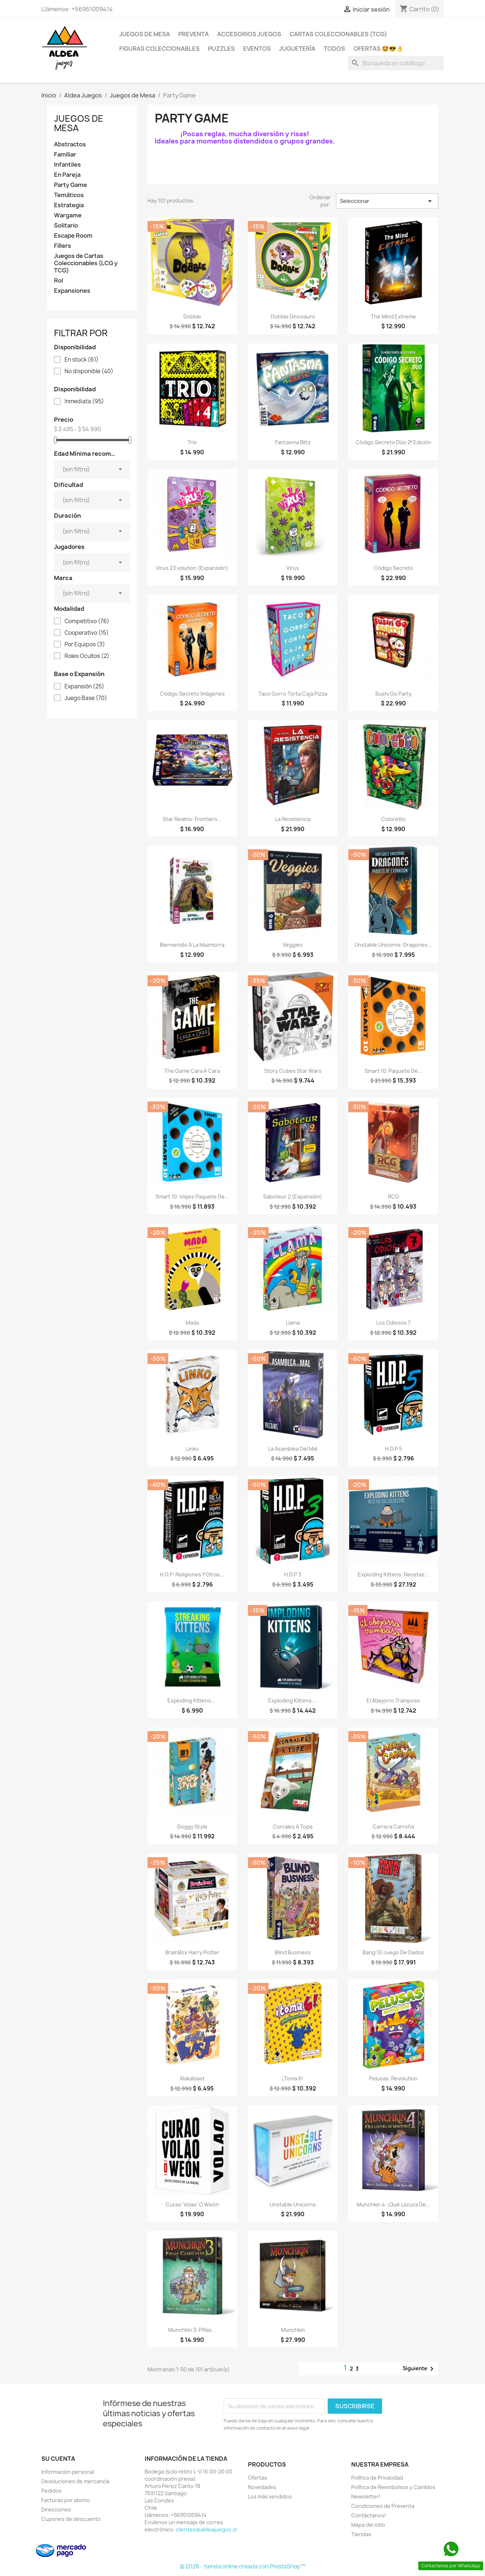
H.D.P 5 (393, 1448)
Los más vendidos (270, 2496)
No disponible (89, 371)
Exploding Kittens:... (192, 1700)
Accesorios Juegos (249, 34)
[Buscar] (396, 63)
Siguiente (419, 2368)
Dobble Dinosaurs (293, 316)
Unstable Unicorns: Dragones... (393, 944)
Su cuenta (58, 2459)
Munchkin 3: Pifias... (192, 2329)
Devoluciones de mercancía (75, 2481)
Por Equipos (85, 644)
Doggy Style (192, 1826)
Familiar (65, 154)
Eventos (257, 49)
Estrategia (69, 205)
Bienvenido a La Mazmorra (192, 944)
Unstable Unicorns (293, 2204)
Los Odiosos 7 (393, 1322)
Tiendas (361, 2534)
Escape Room (73, 235)
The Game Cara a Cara (192, 1070)
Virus (292, 567)
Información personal (67, 2471)
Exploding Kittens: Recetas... (393, 1574)
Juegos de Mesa (144, 34)
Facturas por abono (65, 2500)
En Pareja (67, 175)
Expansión (84, 686)
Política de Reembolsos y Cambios (393, 2487)
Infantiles (67, 164)
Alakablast (192, 2078)
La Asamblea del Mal (292, 1448)
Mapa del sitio (368, 2524)
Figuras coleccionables (159, 49)
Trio (192, 442)
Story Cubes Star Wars (293, 1070)
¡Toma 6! (292, 2078)
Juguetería (297, 49)
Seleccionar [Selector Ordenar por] (387, 201)
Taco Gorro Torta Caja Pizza (292, 693)
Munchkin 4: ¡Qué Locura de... (393, 2204)
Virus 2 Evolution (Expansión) (192, 567)
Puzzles (221, 49)
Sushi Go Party (393, 693)
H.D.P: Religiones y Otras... (192, 1574)
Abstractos (70, 144)
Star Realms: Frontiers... (192, 819)
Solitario (66, 225)
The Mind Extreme (393, 316)
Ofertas (257, 2477)
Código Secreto (393, 567)
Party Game (70, 185)
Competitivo (87, 621)
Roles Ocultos (87, 656)
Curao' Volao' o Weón (192, 2204)
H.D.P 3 (292, 1574)
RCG (393, 1196)
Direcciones (56, 2509)
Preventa (193, 34)
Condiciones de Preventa (382, 2505)
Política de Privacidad (377, 2477)
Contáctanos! (368, 2515)
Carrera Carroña (393, 1826)
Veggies (293, 944)
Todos (334, 49)
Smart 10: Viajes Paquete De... (192, 1196)
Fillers (62, 246)
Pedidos (51, 2490)
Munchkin (293, 2329)
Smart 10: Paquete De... (393, 1070)
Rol (58, 280)
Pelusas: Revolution (393, 2078)
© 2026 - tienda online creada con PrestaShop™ (243, 2566)
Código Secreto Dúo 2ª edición (393, 442)
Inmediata (84, 401)
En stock (82, 359)
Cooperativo (87, 633)
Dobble (192, 316)
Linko (192, 1448)
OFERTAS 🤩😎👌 (378, 49)
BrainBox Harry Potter (192, 1952)
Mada (192, 1322)
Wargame (68, 215)
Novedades (262, 2487)
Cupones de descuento (71, 2518)
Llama (293, 1322)
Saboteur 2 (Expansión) (292, 1196)
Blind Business (293, 1952)
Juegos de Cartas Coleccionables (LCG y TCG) (85, 263)
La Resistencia (293, 819)
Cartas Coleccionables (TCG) (338, 34)
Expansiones (72, 291)
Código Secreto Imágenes (192, 693)
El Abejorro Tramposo (393, 1700)
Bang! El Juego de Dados (393, 1952)
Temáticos (69, 195)
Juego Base (86, 698)
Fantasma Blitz (293, 442)
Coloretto (393, 819)
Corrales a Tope (293, 1826)
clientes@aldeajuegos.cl (206, 2529)
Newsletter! (366, 2496)
